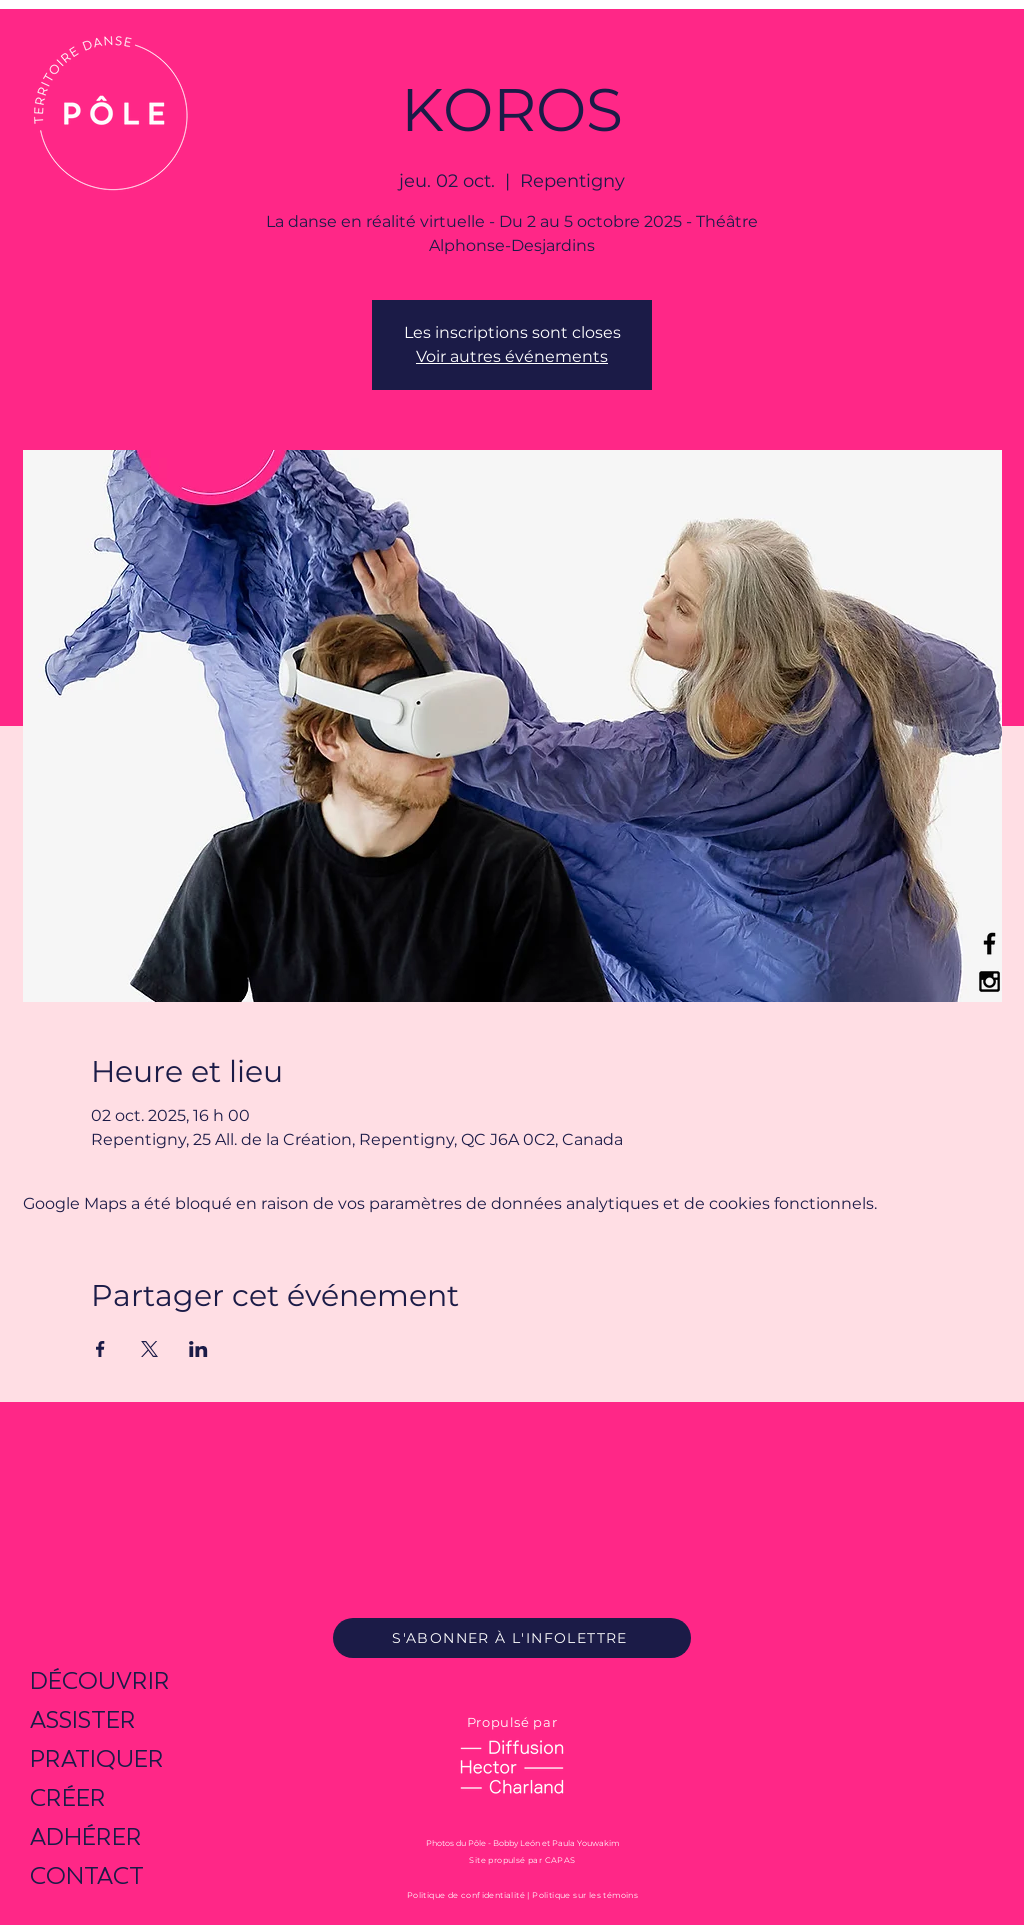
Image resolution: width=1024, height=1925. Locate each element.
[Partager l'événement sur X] (149, 1349)
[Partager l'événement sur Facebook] (100, 1349)
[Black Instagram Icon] (989, 981)
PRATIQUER (97, 1758)
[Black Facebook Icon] (989, 943)
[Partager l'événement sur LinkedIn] (198, 1349)
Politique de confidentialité (466, 1895)
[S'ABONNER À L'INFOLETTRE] (512, 1638)
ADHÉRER (86, 1836)
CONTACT (87, 1875)
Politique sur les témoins (585, 1895)
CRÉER (68, 1797)
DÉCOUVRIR (100, 1680)
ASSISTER (83, 1719)
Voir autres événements (512, 356)
